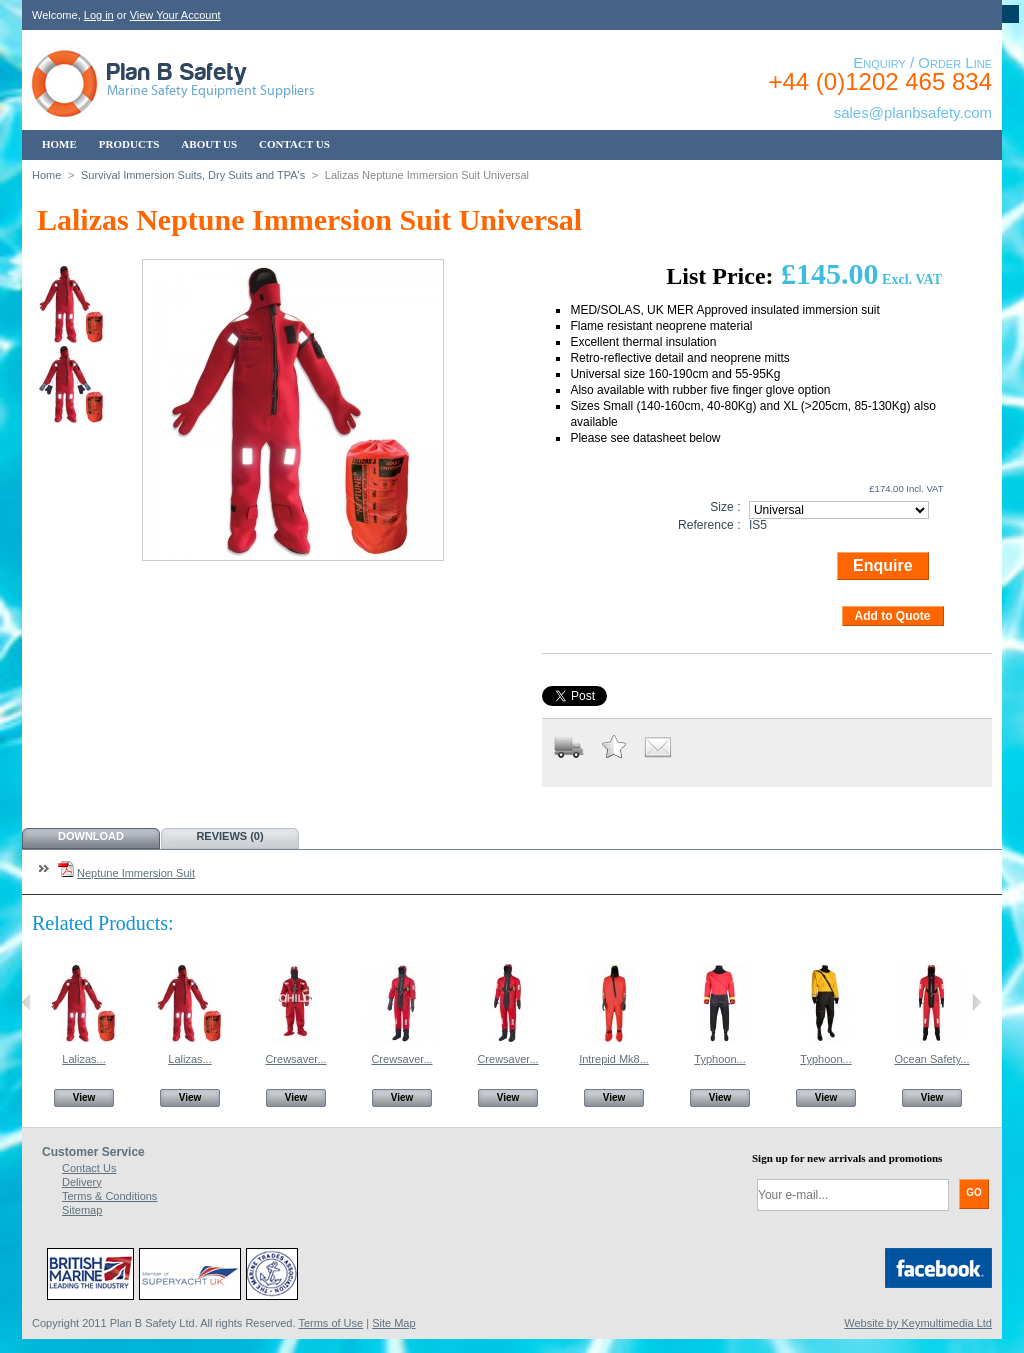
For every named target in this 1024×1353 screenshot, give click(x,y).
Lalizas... (83, 1059)
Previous (26, 1002)
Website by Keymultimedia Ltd (918, 1323)
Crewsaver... (295, 1059)
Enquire (883, 565)
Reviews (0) (229, 836)
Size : (725, 507)
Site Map (393, 1323)
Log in (99, 15)
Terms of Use (330, 1323)
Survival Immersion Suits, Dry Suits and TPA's (193, 175)
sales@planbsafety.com (913, 112)
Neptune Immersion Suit (136, 873)
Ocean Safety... (931, 1059)
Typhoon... (719, 1059)
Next (976, 1002)
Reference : (709, 525)
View (84, 1097)
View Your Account (175, 15)
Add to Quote (893, 616)
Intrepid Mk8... (614, 1059)
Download (91, 836)
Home (46, 175)
